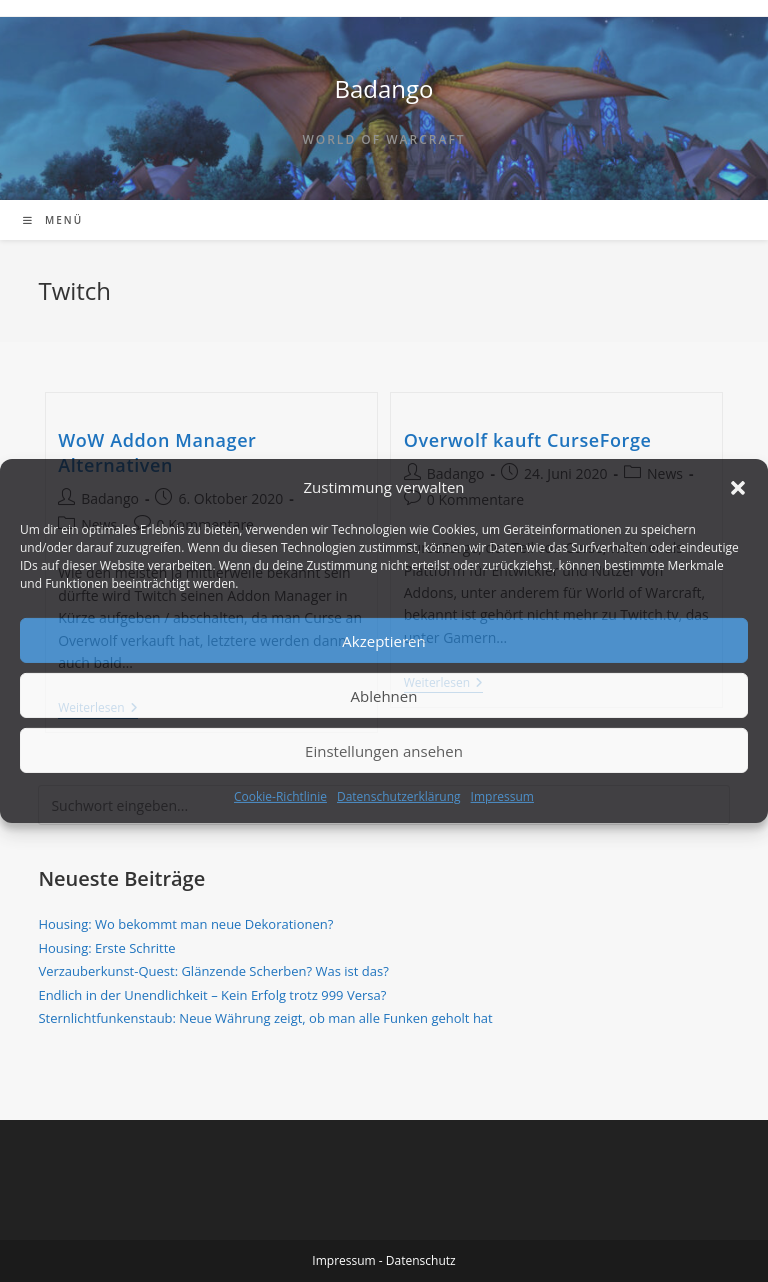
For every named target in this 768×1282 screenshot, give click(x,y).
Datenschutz (421, 1260)
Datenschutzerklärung (399, 796)
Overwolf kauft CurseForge (528, 440)
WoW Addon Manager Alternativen (157, 452)
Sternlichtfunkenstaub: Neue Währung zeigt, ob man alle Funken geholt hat (265, 1018)
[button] (738, 487)
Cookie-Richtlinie (280, 796)
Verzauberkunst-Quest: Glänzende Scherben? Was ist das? (213, 971)
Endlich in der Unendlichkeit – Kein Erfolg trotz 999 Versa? (212, 995)
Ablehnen (384, 695)
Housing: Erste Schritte (106, 948)
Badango (383, 88)
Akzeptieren (383, 640)
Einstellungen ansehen (384, 750)
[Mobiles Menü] (53, 220)
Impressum (502, 796)
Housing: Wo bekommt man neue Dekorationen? (185, 924)
